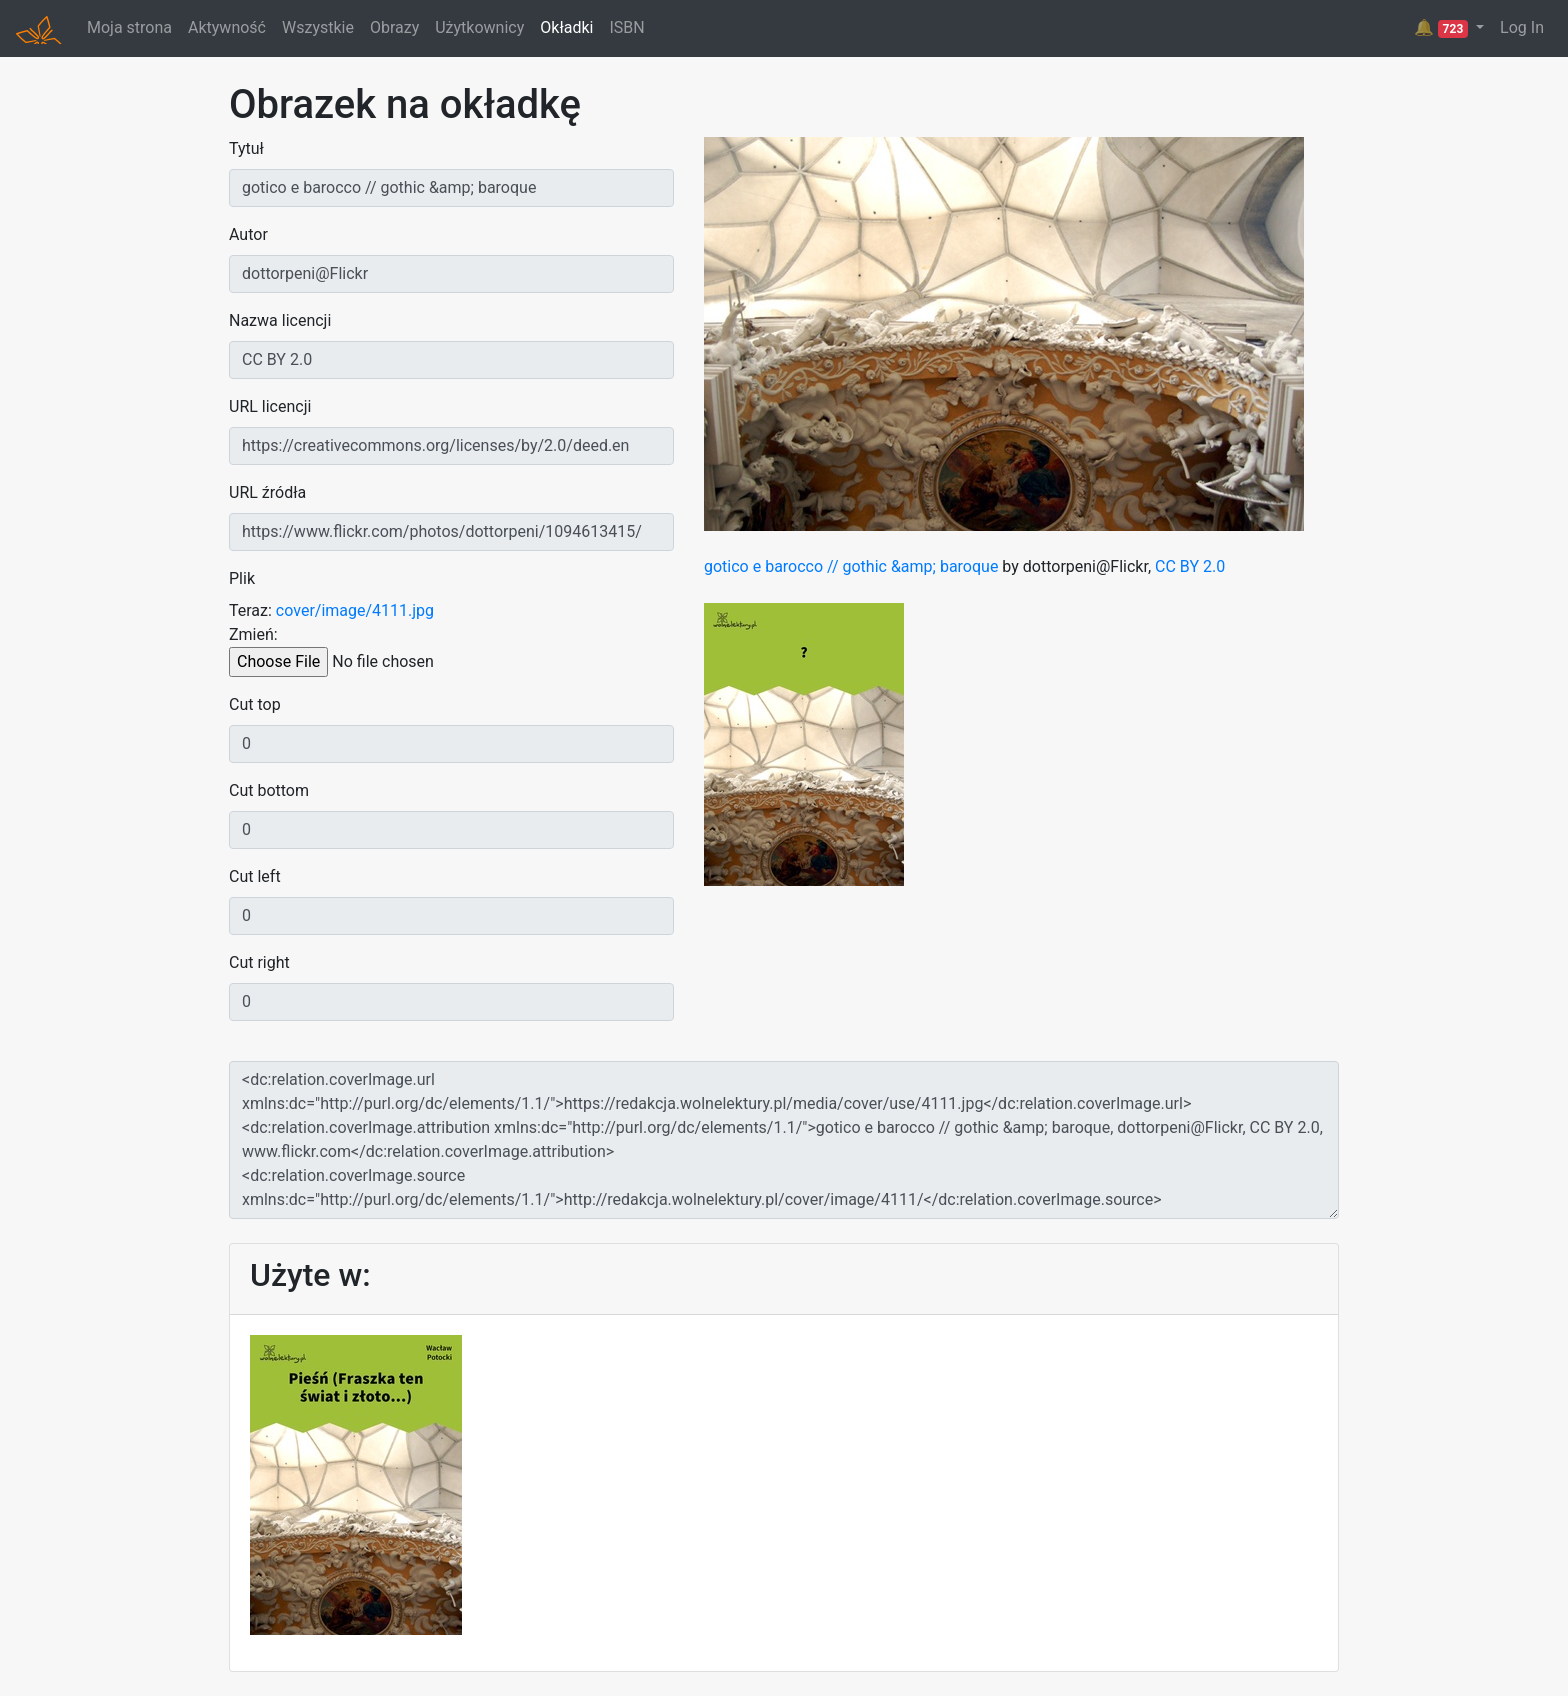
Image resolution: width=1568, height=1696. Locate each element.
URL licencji (270, 406)
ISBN (626, 27)
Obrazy (394, 27)
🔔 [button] (1443, 28)
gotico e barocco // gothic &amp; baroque (851, 566)
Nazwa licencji (280, 320)
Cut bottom (269, 790)
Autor (248, 234)
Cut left (255, 876)
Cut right (259, 962)
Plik (242, 578)
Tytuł (246, 148)
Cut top (255, 704)
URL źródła (267, 492)
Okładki (566, 27)
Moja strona (129, 27)
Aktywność (227, 27)
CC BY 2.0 (1190, 566)
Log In (1522, 27)
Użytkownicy (479, 27)
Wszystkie (318, 27)
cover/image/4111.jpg (355, 610)
